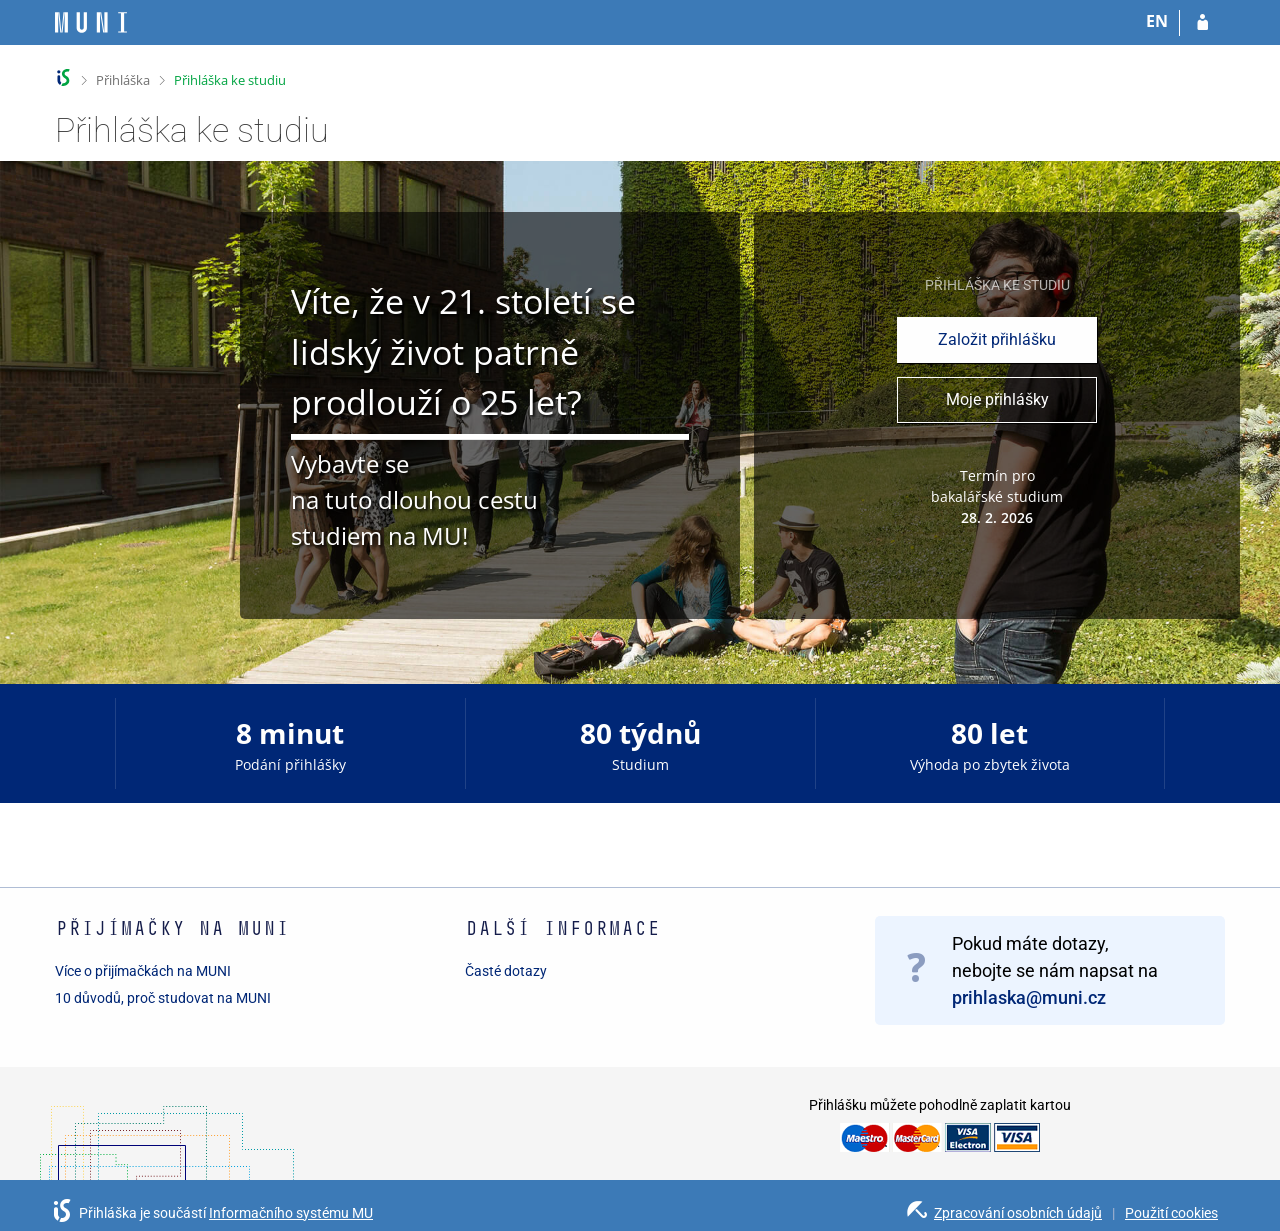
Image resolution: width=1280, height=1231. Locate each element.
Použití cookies (1171, 1213)
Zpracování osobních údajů (1018, 1213)
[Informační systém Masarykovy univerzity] (91, 22)
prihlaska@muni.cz (1029, 997)
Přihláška (123, 80)
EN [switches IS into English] (1157, 21)
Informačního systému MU (291, 1213)
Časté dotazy (506, 971)
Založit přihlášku (997, 339)
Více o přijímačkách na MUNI (143, 971)
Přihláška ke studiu (230, 80)
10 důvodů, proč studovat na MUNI (163, 998)
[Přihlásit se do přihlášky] (1202, 23)
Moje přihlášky (997, 399)
